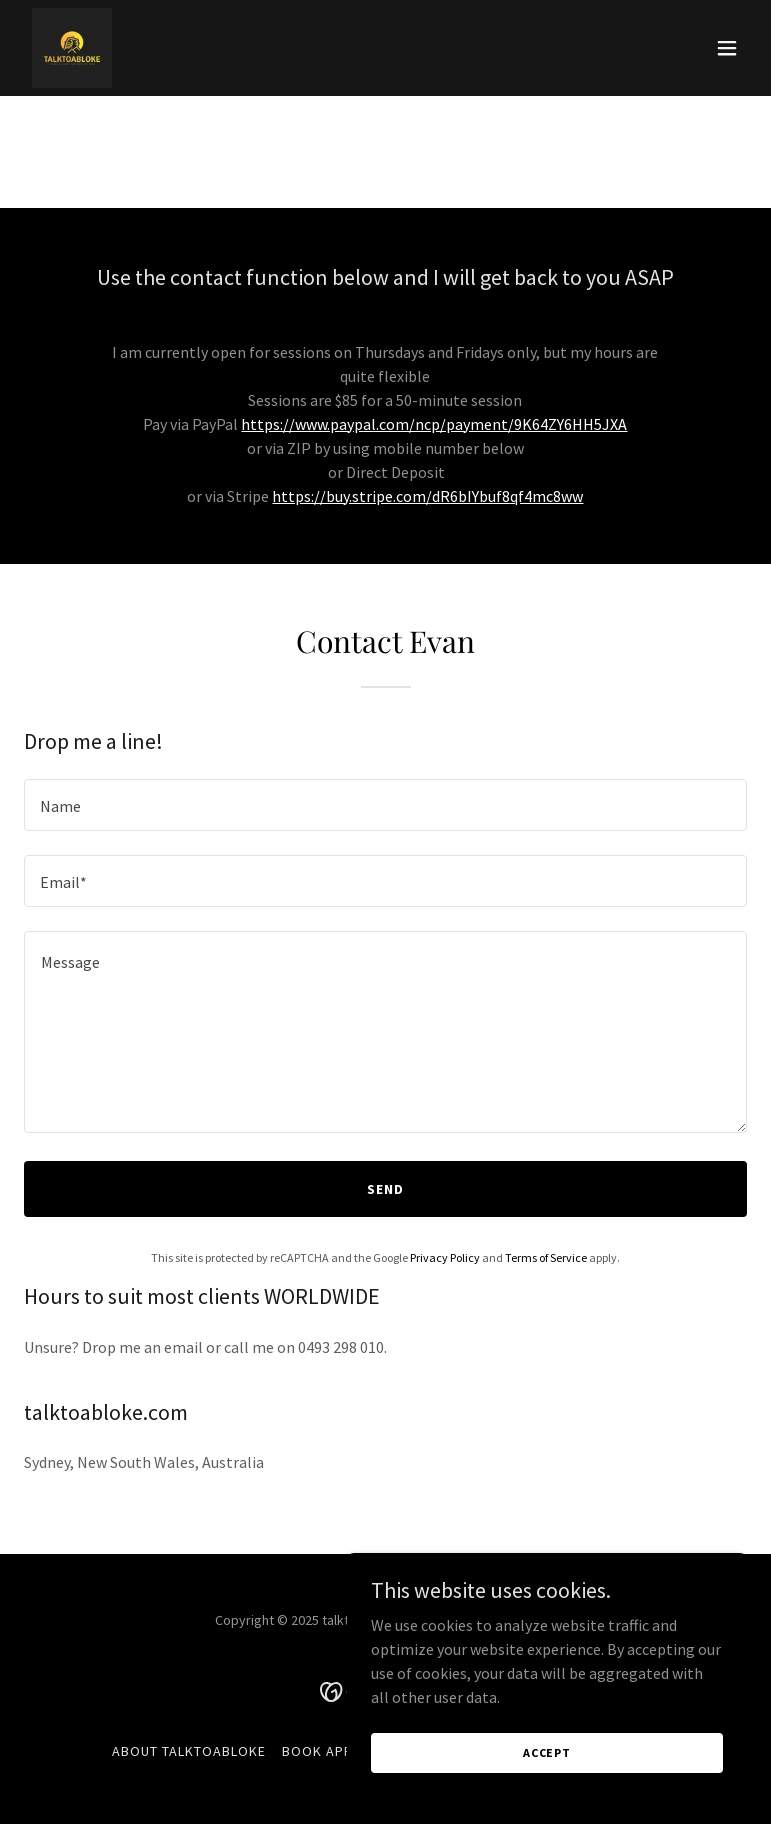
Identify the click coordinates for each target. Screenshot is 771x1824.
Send (385, 1189)
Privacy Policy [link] (445, 1257)
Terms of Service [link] (546, 1257)
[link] (72, 48)
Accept (547, 1752)
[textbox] (385, 805)
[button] (727, 48)
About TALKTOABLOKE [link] (189, 1751)
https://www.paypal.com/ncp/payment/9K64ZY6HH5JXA (434, 424)
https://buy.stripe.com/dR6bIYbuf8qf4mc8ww (427, 496)
